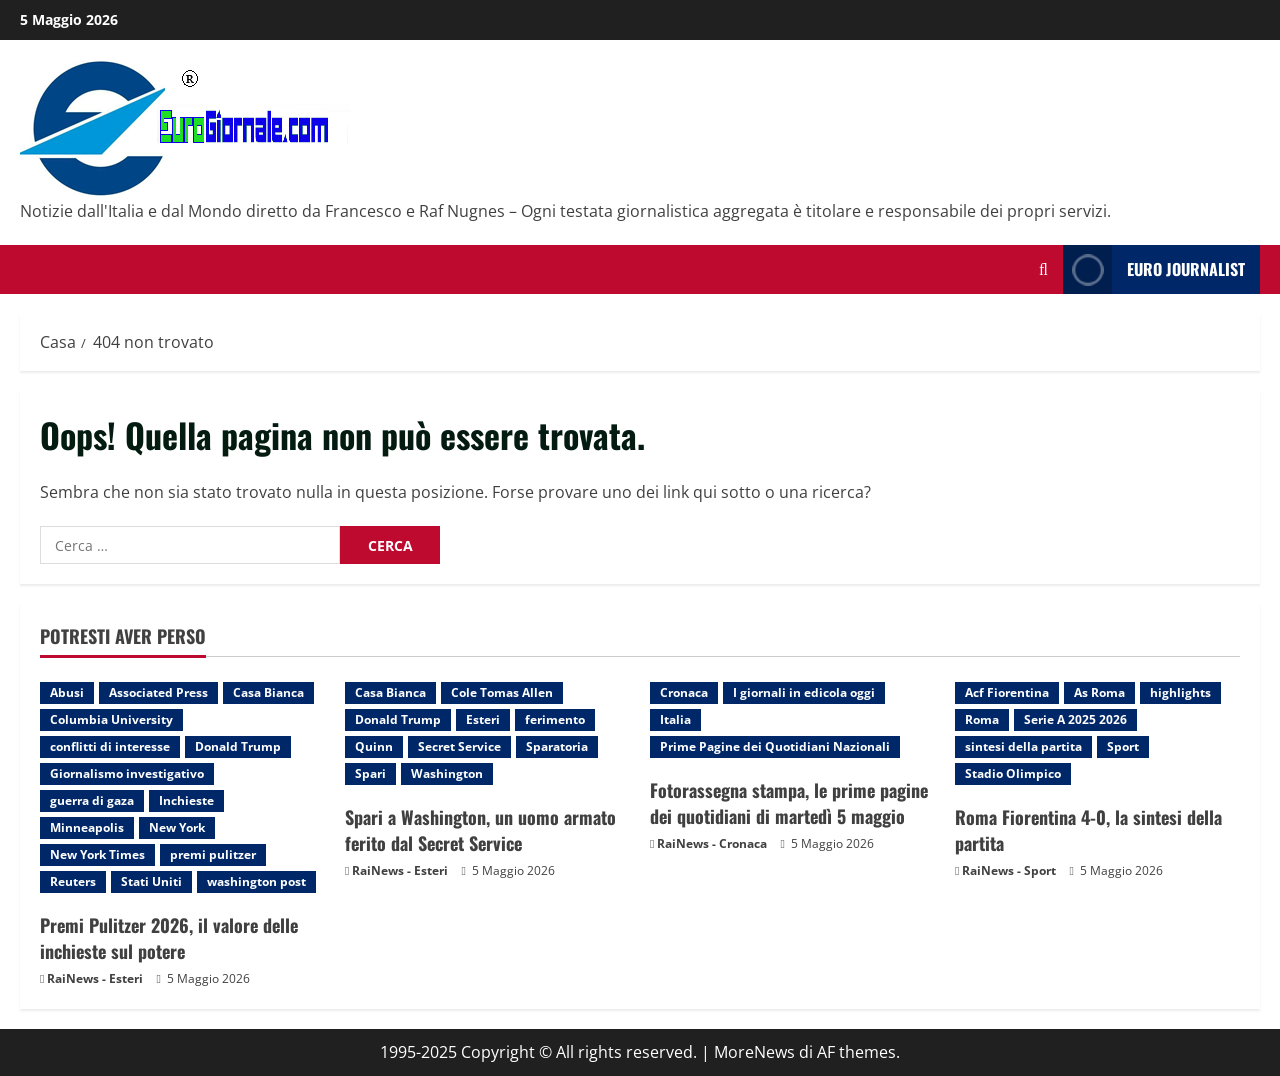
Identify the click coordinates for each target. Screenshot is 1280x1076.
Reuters (73, 881)
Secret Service (459, 746)
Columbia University (111, 719)
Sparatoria (557, 746)
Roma (982, 719)
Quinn (374, 746)
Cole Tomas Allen (502, 692)
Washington (447, 773)
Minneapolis (87, 827)
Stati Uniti (151, 881)
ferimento (555, 719)
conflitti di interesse (110, 746)
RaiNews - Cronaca (712, 843)
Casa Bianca (268, 692)
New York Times (97, 854)
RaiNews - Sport (1009, 870)
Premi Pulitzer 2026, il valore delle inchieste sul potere (169, 937)
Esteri (483, 719)
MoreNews (754, 1052)
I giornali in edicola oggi (804, 692)
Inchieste (186, 800)
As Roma (1099, 692)
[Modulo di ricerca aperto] (1043, 269)
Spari (370, 773)
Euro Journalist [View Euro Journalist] (1154, 269)
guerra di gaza (92, 800)
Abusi (67, 692)
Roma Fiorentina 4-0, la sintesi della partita (1088, 829)
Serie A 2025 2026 (1075, 719)
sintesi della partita (1023, 746)
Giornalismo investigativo (127, 773)
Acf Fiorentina (1007, 692)
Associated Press (158, 692)
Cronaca (684, 692)
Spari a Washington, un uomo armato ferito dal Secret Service (480, 829)
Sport (1123, 746)
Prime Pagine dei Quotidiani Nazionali (775, 746)
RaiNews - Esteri (95, 978)
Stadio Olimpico (1013, 773)
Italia (675, 719)
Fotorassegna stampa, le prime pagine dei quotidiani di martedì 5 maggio (789, 802)
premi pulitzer (213, 854)
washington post (256, 881)
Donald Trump (238, 746)
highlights (1180, 692)
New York (177, 827)
